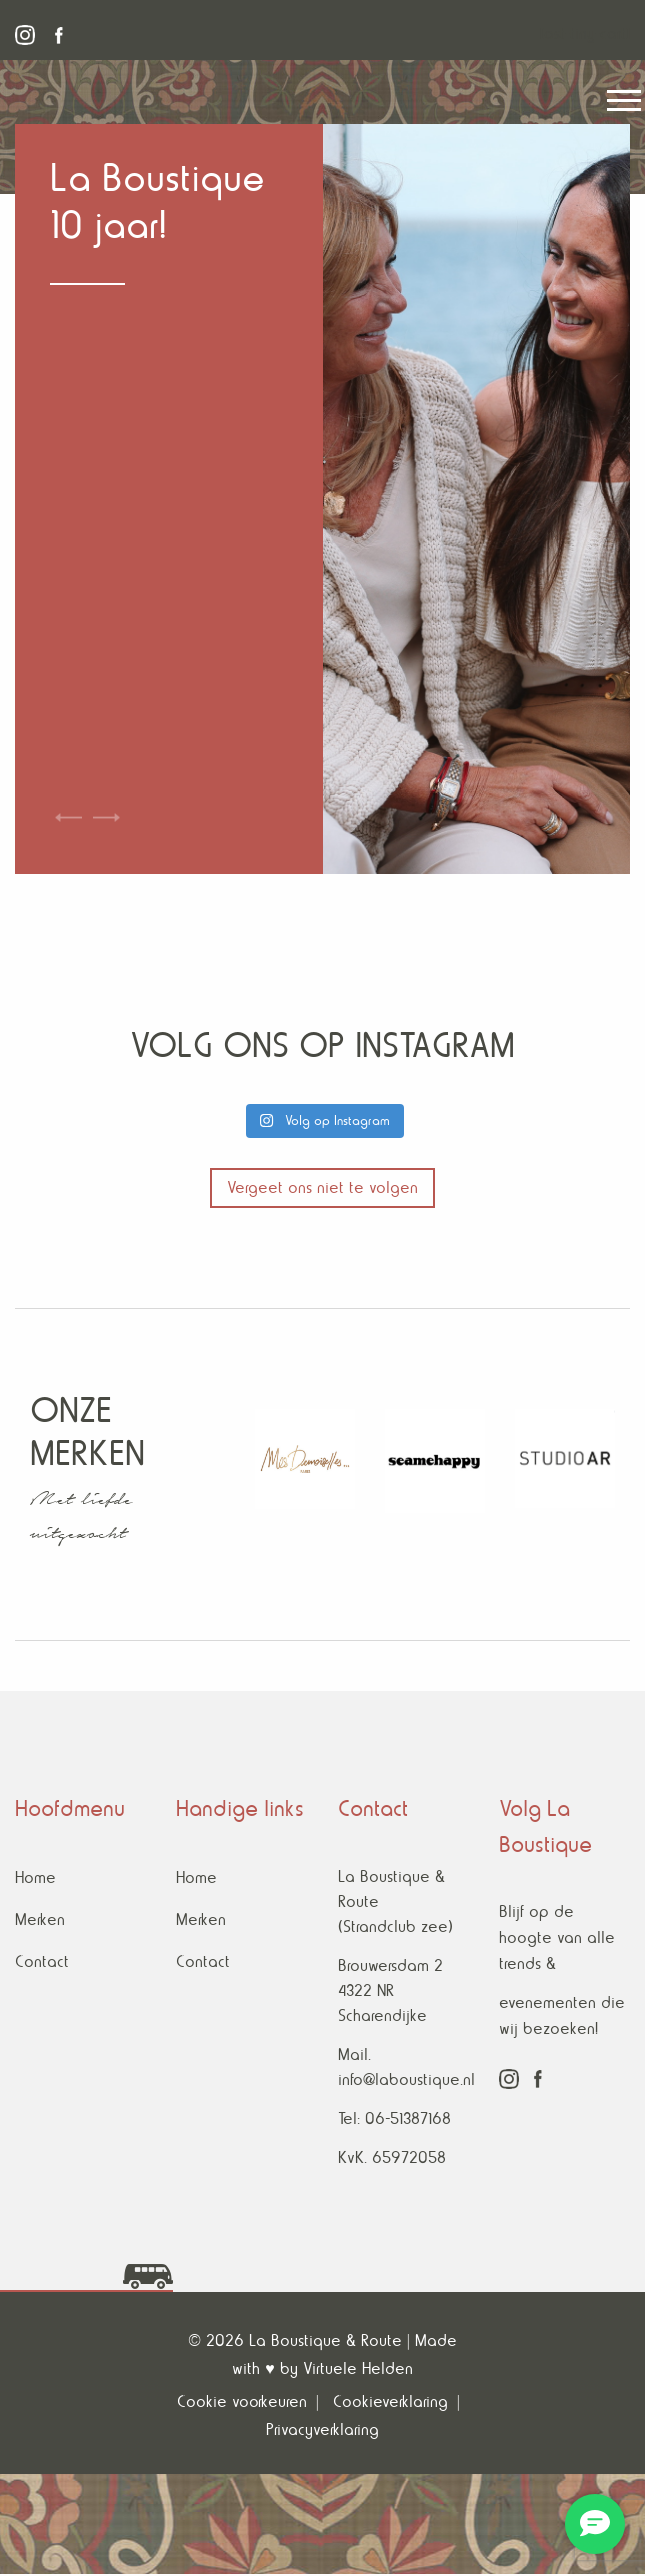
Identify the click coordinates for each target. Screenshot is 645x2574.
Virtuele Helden (358, 2368)
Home (35, 1877)
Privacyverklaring (322, 2429)
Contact (42, 1961)
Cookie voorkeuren (242, 2401)
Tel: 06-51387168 (394, 2118)
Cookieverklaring (390, 2401)
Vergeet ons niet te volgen (322, 1187)
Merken (40, 1919)
